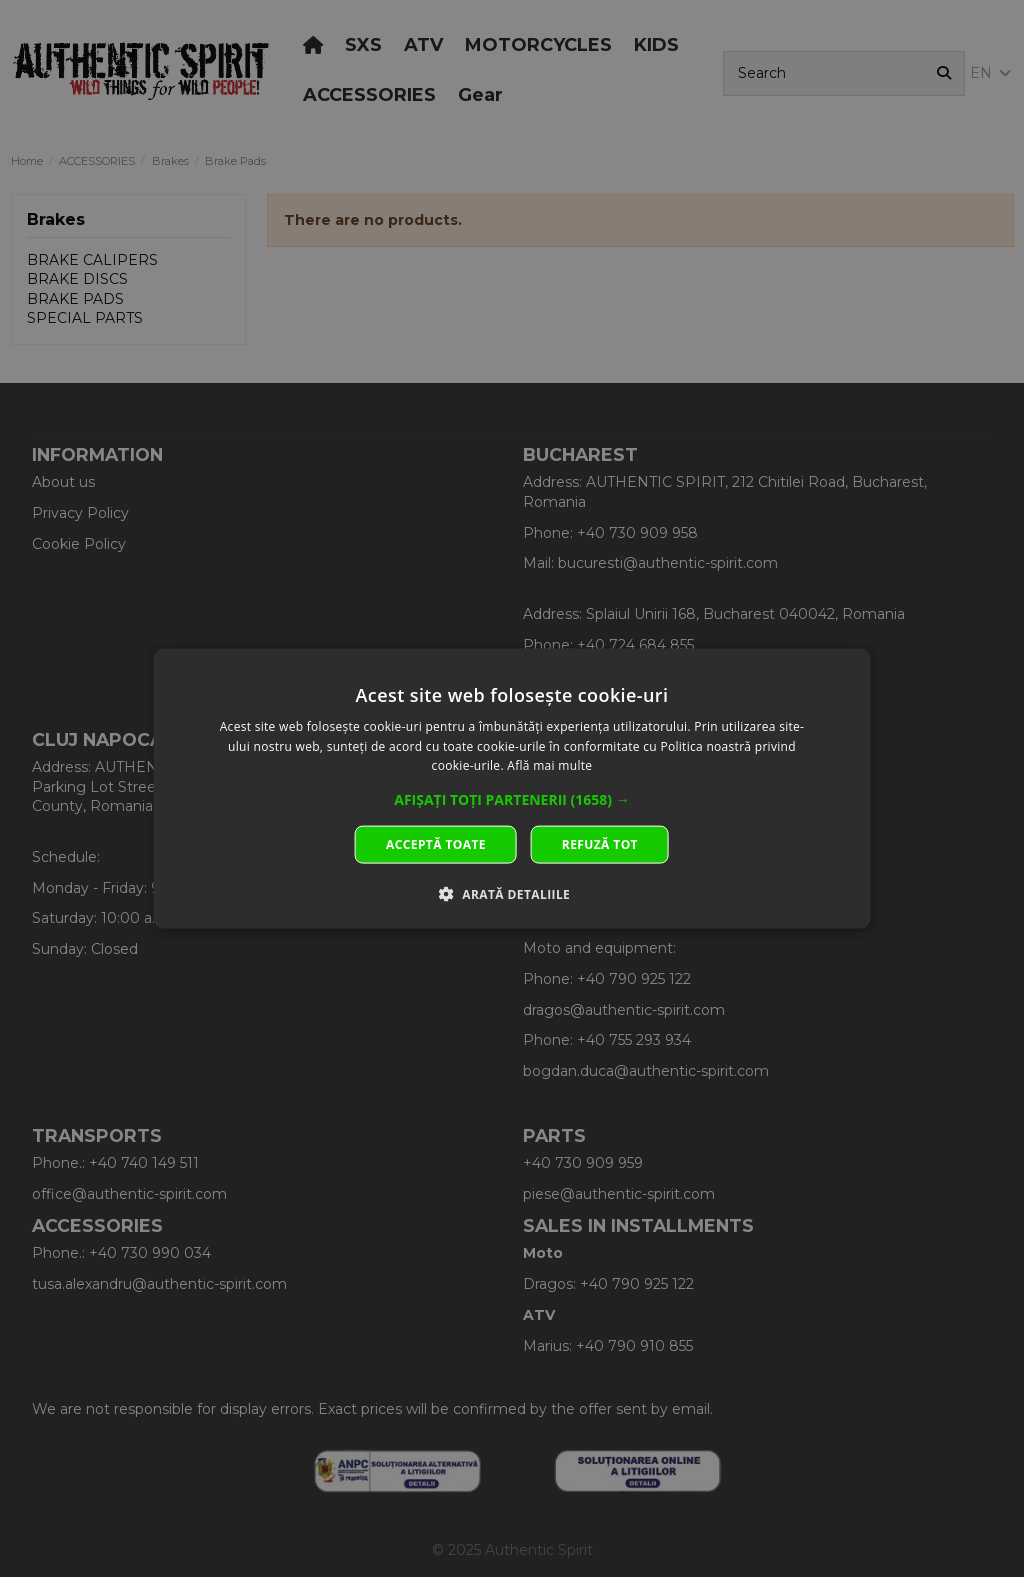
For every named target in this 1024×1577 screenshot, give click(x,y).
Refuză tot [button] (600, 844)
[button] (512, 800)
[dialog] (512, 788)
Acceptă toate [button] (436, 844)
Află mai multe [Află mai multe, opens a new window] (549, 765)
